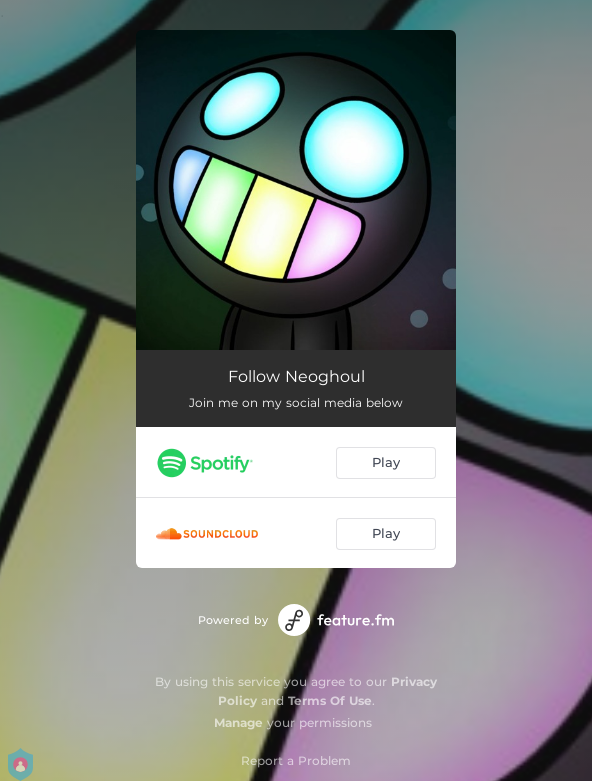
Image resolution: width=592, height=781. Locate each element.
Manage (238, 722)
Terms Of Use (330, 700)
